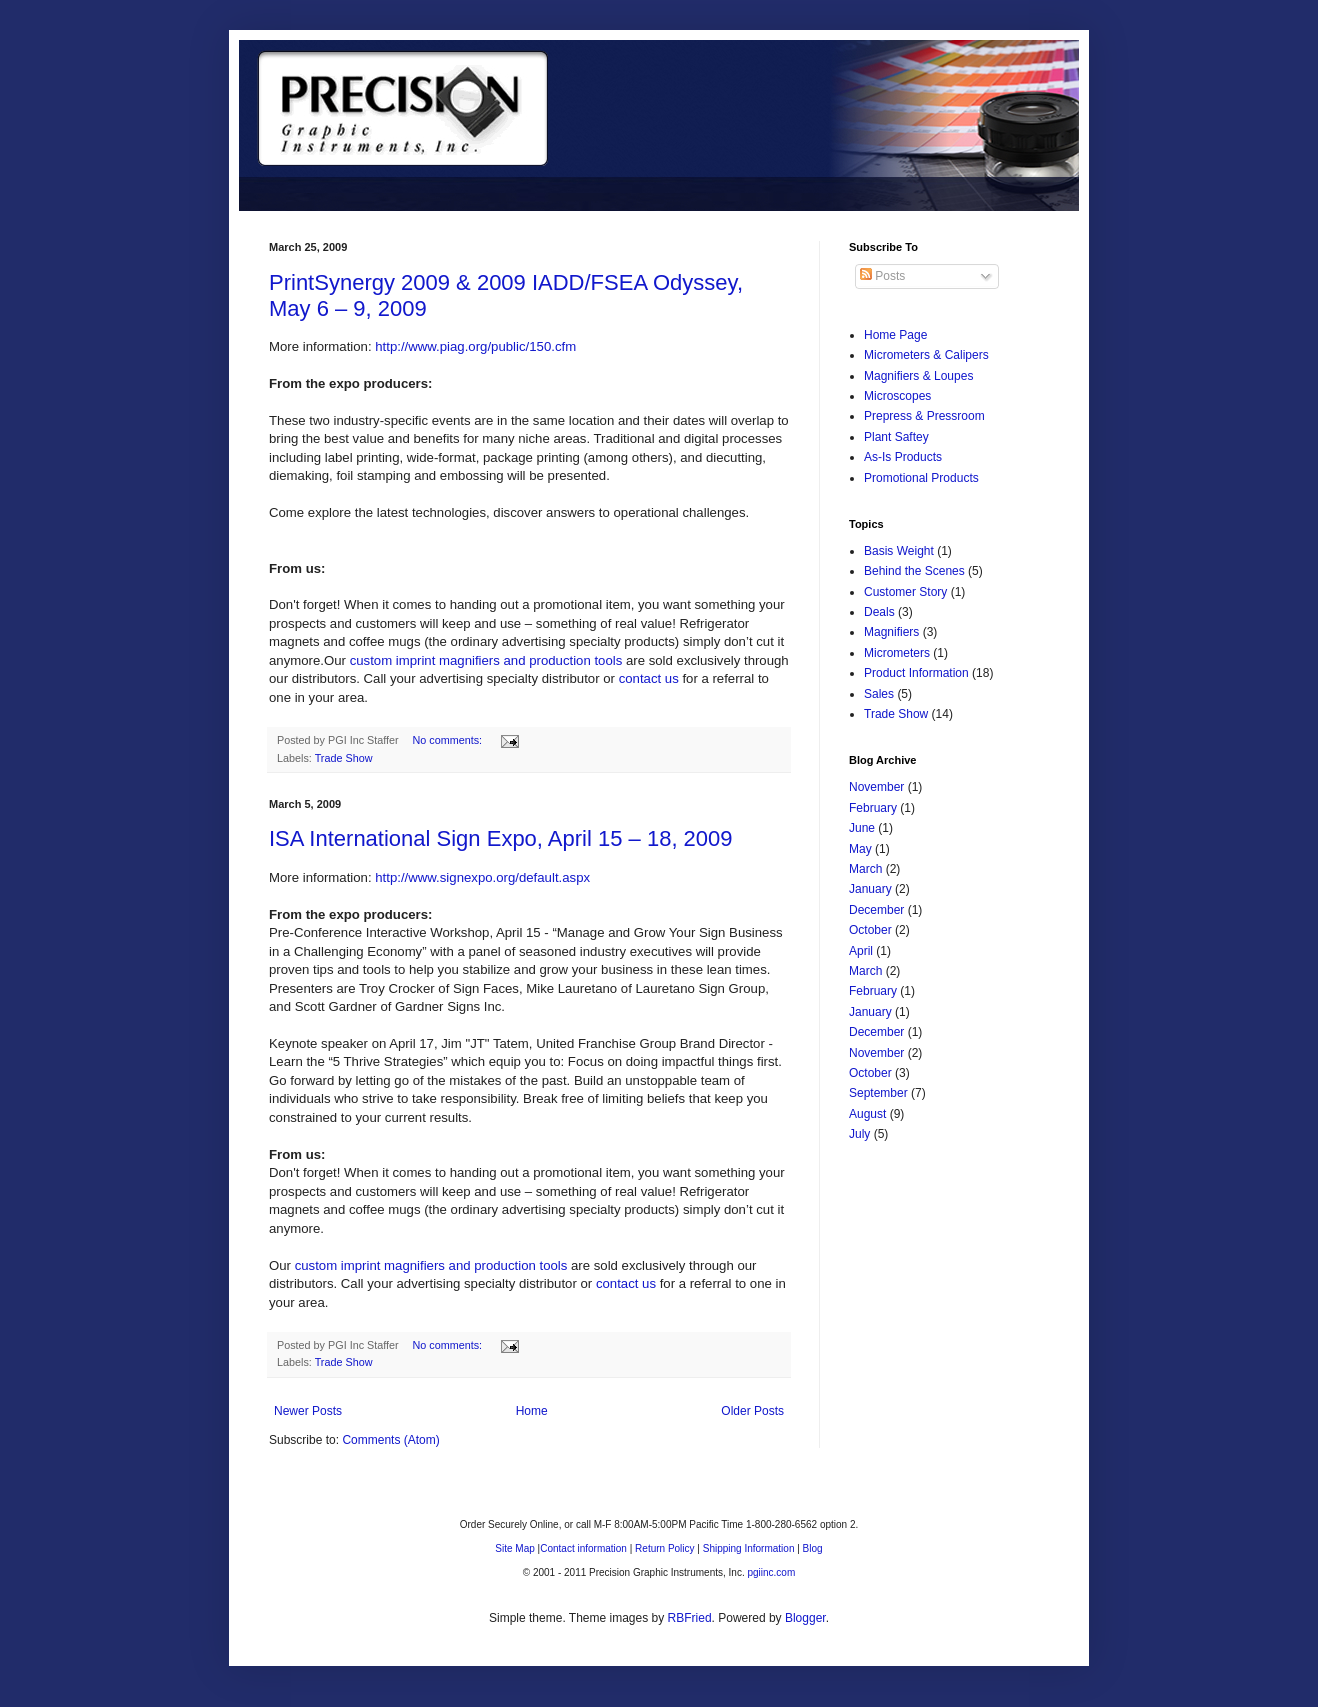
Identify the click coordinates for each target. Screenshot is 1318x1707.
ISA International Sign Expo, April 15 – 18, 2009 (501, 838)
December (876, 910)
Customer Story (905, 592)
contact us (649, 678)
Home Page (895, 335)
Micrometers (897, 653)
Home (532, 1411)
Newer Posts (308, 1411)
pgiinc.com (771, 1572)
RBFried (690, 1618)
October (870, 930)
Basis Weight (899, 551)
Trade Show (344, 758)
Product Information (916, 673)
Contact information (583, 1548)
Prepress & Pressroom (924, 416)
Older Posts (752, 1411)
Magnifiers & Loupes (918, 376)
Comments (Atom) (390, 1440)
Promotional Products (921, 478)
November (876, 787)
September (878, 1093)
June (862, 828)
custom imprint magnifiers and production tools (486, 660)
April (861, 951)
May (860, 849)
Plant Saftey (896, 437)
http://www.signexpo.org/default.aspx (482, 877)
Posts (882, 276)
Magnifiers (891, 632)
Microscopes (897, 396)
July (859, 1134)
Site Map (514, 1548)
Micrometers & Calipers (926, 355)
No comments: (448, 740)
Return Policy (664, 1548)
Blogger (805, 1618)
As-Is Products (903, 457)
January (870, 889)
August (867, 1114)
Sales (879, 694)
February (873, 808)
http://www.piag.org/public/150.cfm (475, 346)
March (865, 869)
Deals (879, 612)
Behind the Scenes (914, 571)
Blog (813, 1548)
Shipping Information (749, 1548)
